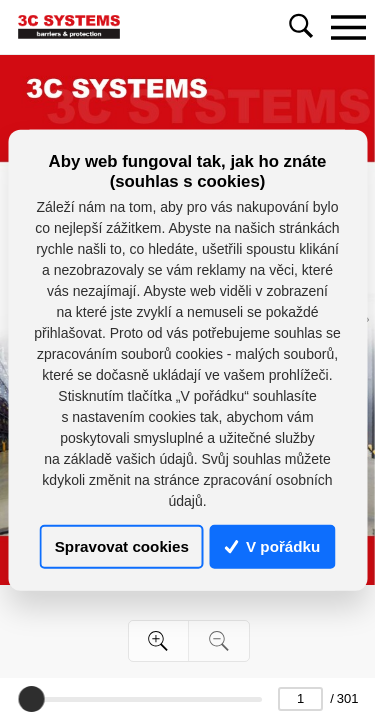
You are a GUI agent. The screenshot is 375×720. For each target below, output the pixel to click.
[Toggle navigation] (348, 27)
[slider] (31, 699)
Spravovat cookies (122, 546)
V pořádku (273, 546)
